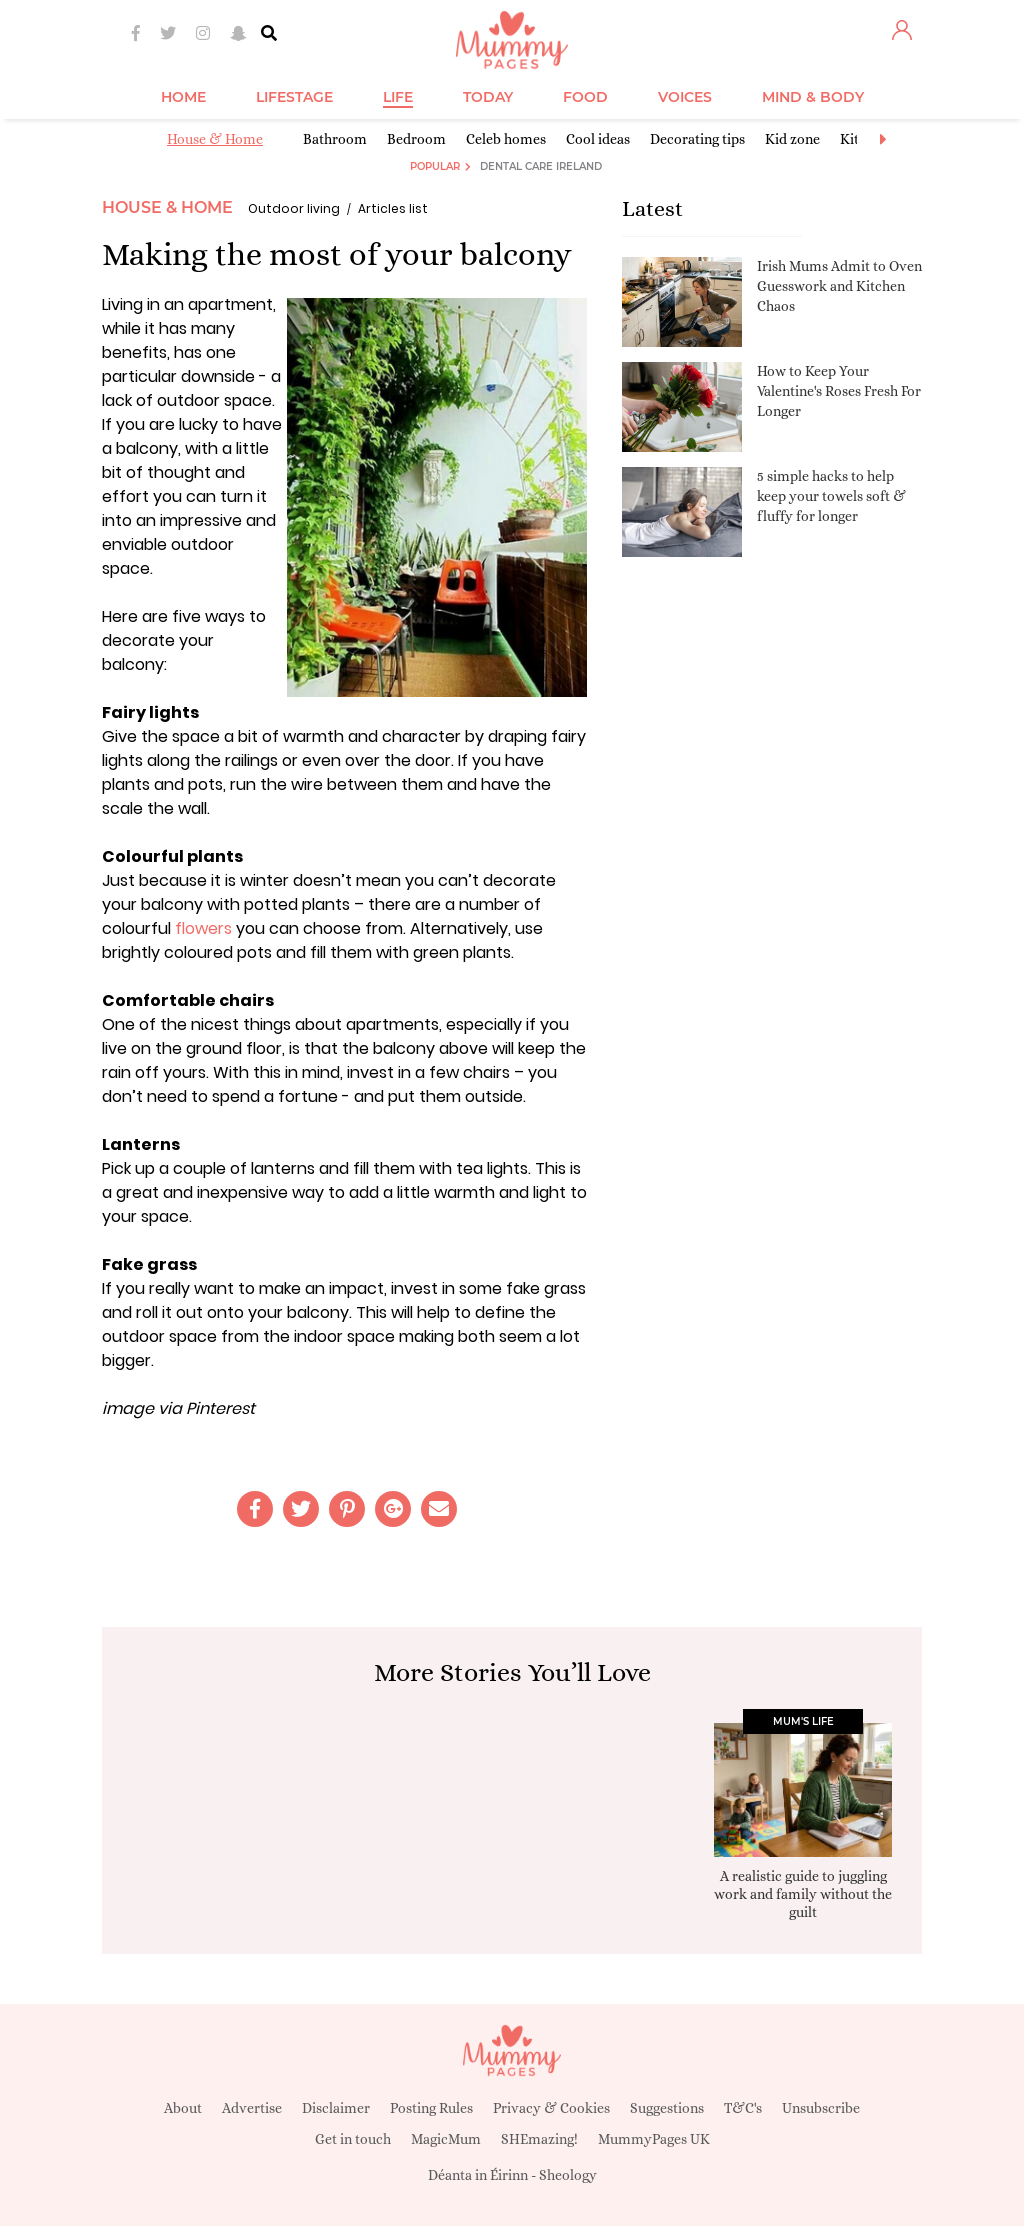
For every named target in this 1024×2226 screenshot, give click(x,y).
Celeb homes (506, 139)
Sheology (568, 2175)
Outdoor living (294, 208)
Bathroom (335, 139)
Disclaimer (336, 2108)
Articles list (393, 208)
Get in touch (353, 2139)
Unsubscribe (821, 2108)
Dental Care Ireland (541, 166)
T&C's (743, 2108)
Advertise (252, 2108)
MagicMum (446, 2139)
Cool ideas (598, 139)
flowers (203, 928)
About (183, 2108)
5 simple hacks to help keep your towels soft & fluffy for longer (831, 495)
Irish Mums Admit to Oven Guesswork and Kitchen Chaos (839, 285)
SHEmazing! (539, 2139)
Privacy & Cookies (551, 2108)
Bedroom (416, 139)
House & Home (215, 139)
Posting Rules (431, 2108)
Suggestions (667, 2108)
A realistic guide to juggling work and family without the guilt (803, 1894)
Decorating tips (697, 139)
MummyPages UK (654, 2139)
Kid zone (792, 139)
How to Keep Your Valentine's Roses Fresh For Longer (839, 390)
